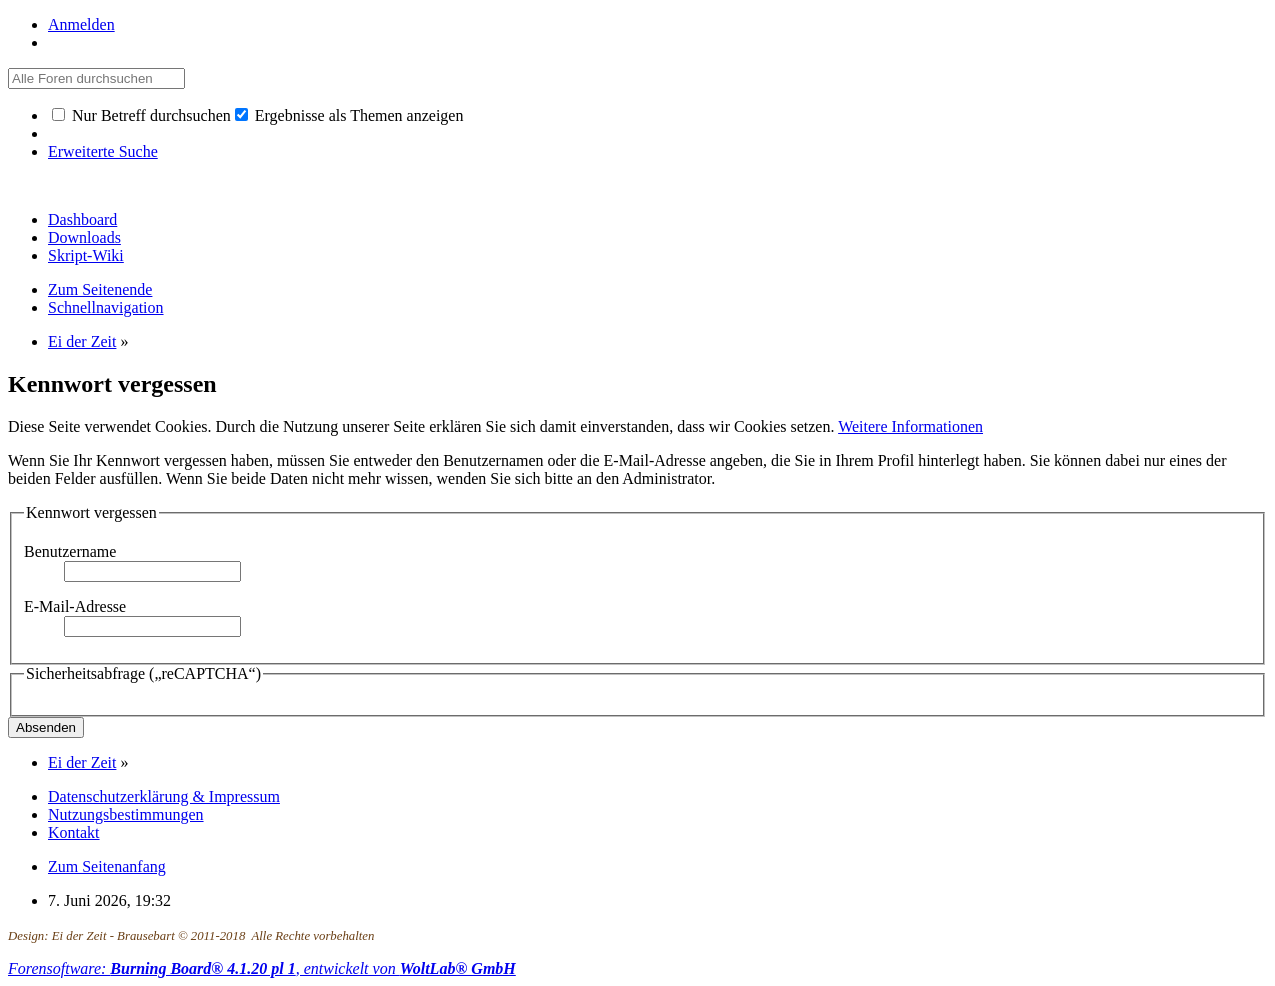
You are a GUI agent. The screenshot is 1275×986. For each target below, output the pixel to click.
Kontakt (74, 832)
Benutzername (70, 551)
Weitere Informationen (910, 426)
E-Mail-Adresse (75, 606)
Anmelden (81, 24)
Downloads (84, 237)
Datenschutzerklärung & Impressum (164, 796)
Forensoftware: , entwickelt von (262, 968)
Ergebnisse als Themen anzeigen (349, 115)
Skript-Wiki (86, 255)
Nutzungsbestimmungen (126, 814)
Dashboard (82, 219)
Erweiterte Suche (103, 151)
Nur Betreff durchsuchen (141, 115)
